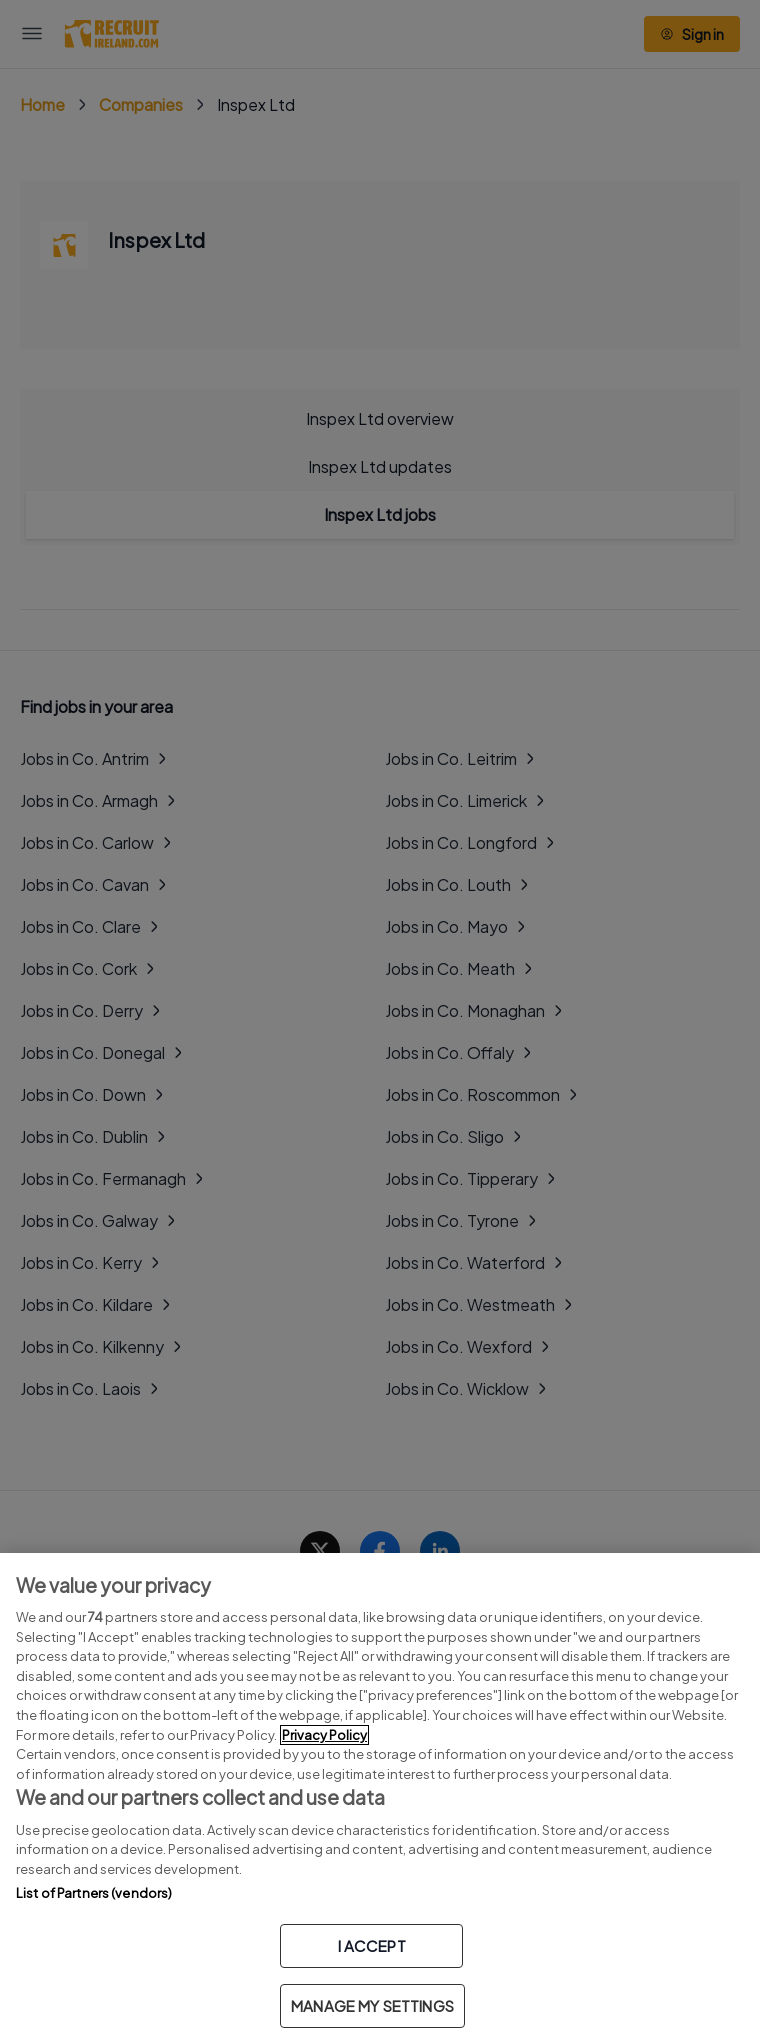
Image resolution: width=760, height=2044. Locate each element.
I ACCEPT (372, 1945)
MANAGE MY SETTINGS (372, 2005)
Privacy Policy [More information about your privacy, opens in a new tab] (324, 1735)
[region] (380, 1798)
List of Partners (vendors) (94, 1893)
